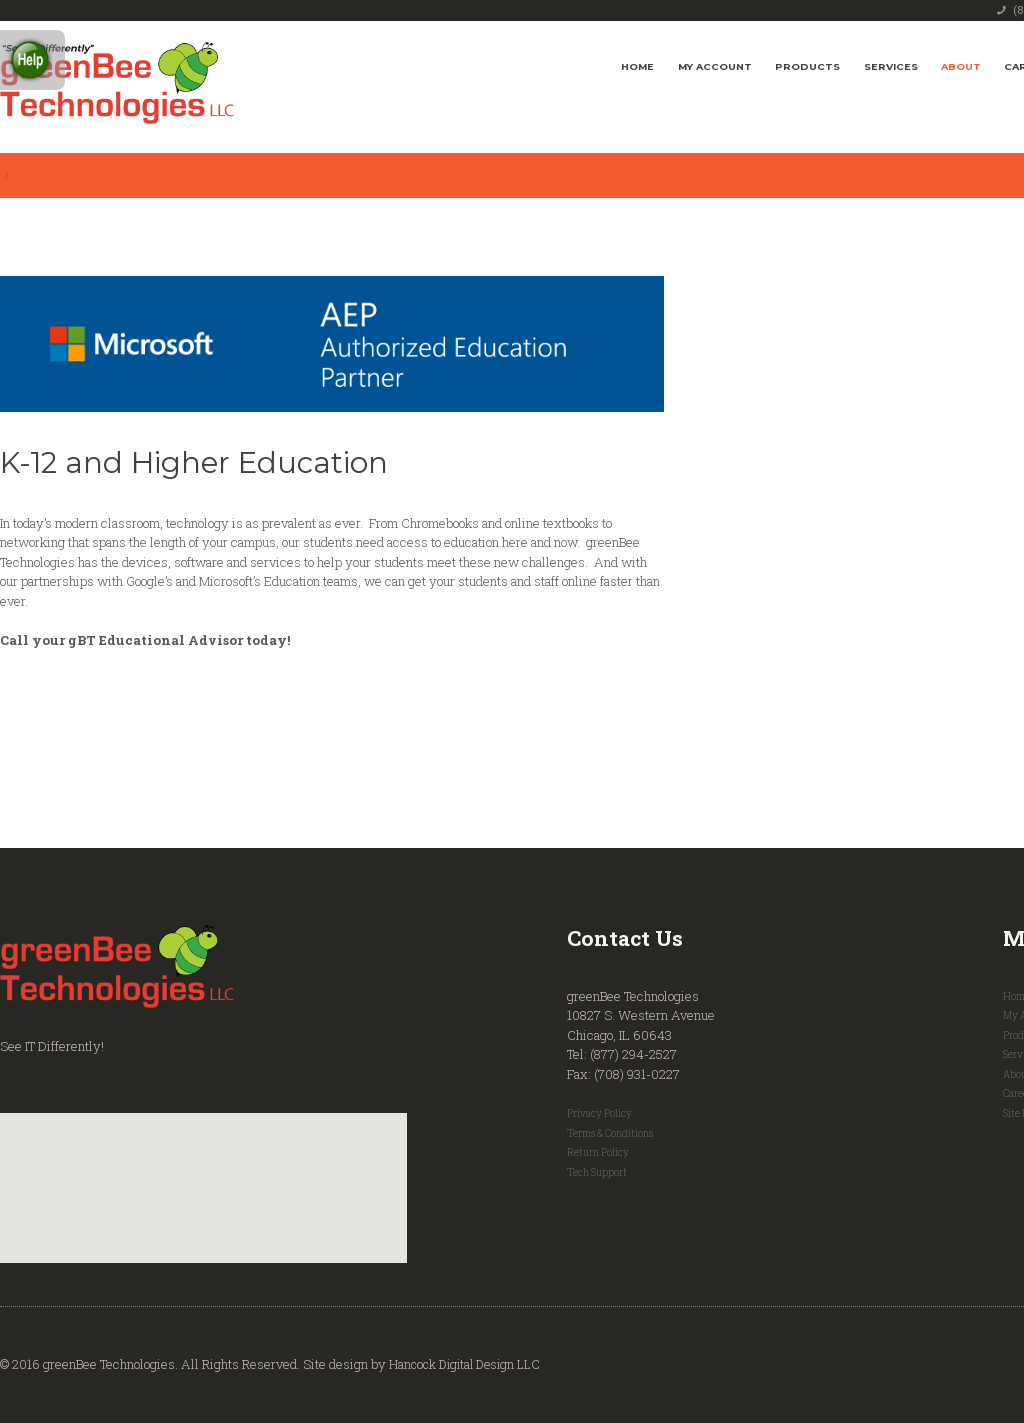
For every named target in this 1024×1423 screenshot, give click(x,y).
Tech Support (598, 1172)
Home (637, 66)
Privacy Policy (600, 1113)
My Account (715, 66)
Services (891, 66)
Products (807, 66)
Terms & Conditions (614, 1133)
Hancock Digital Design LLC (470, 1365)
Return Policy (599, 1152)
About (961, 66)
